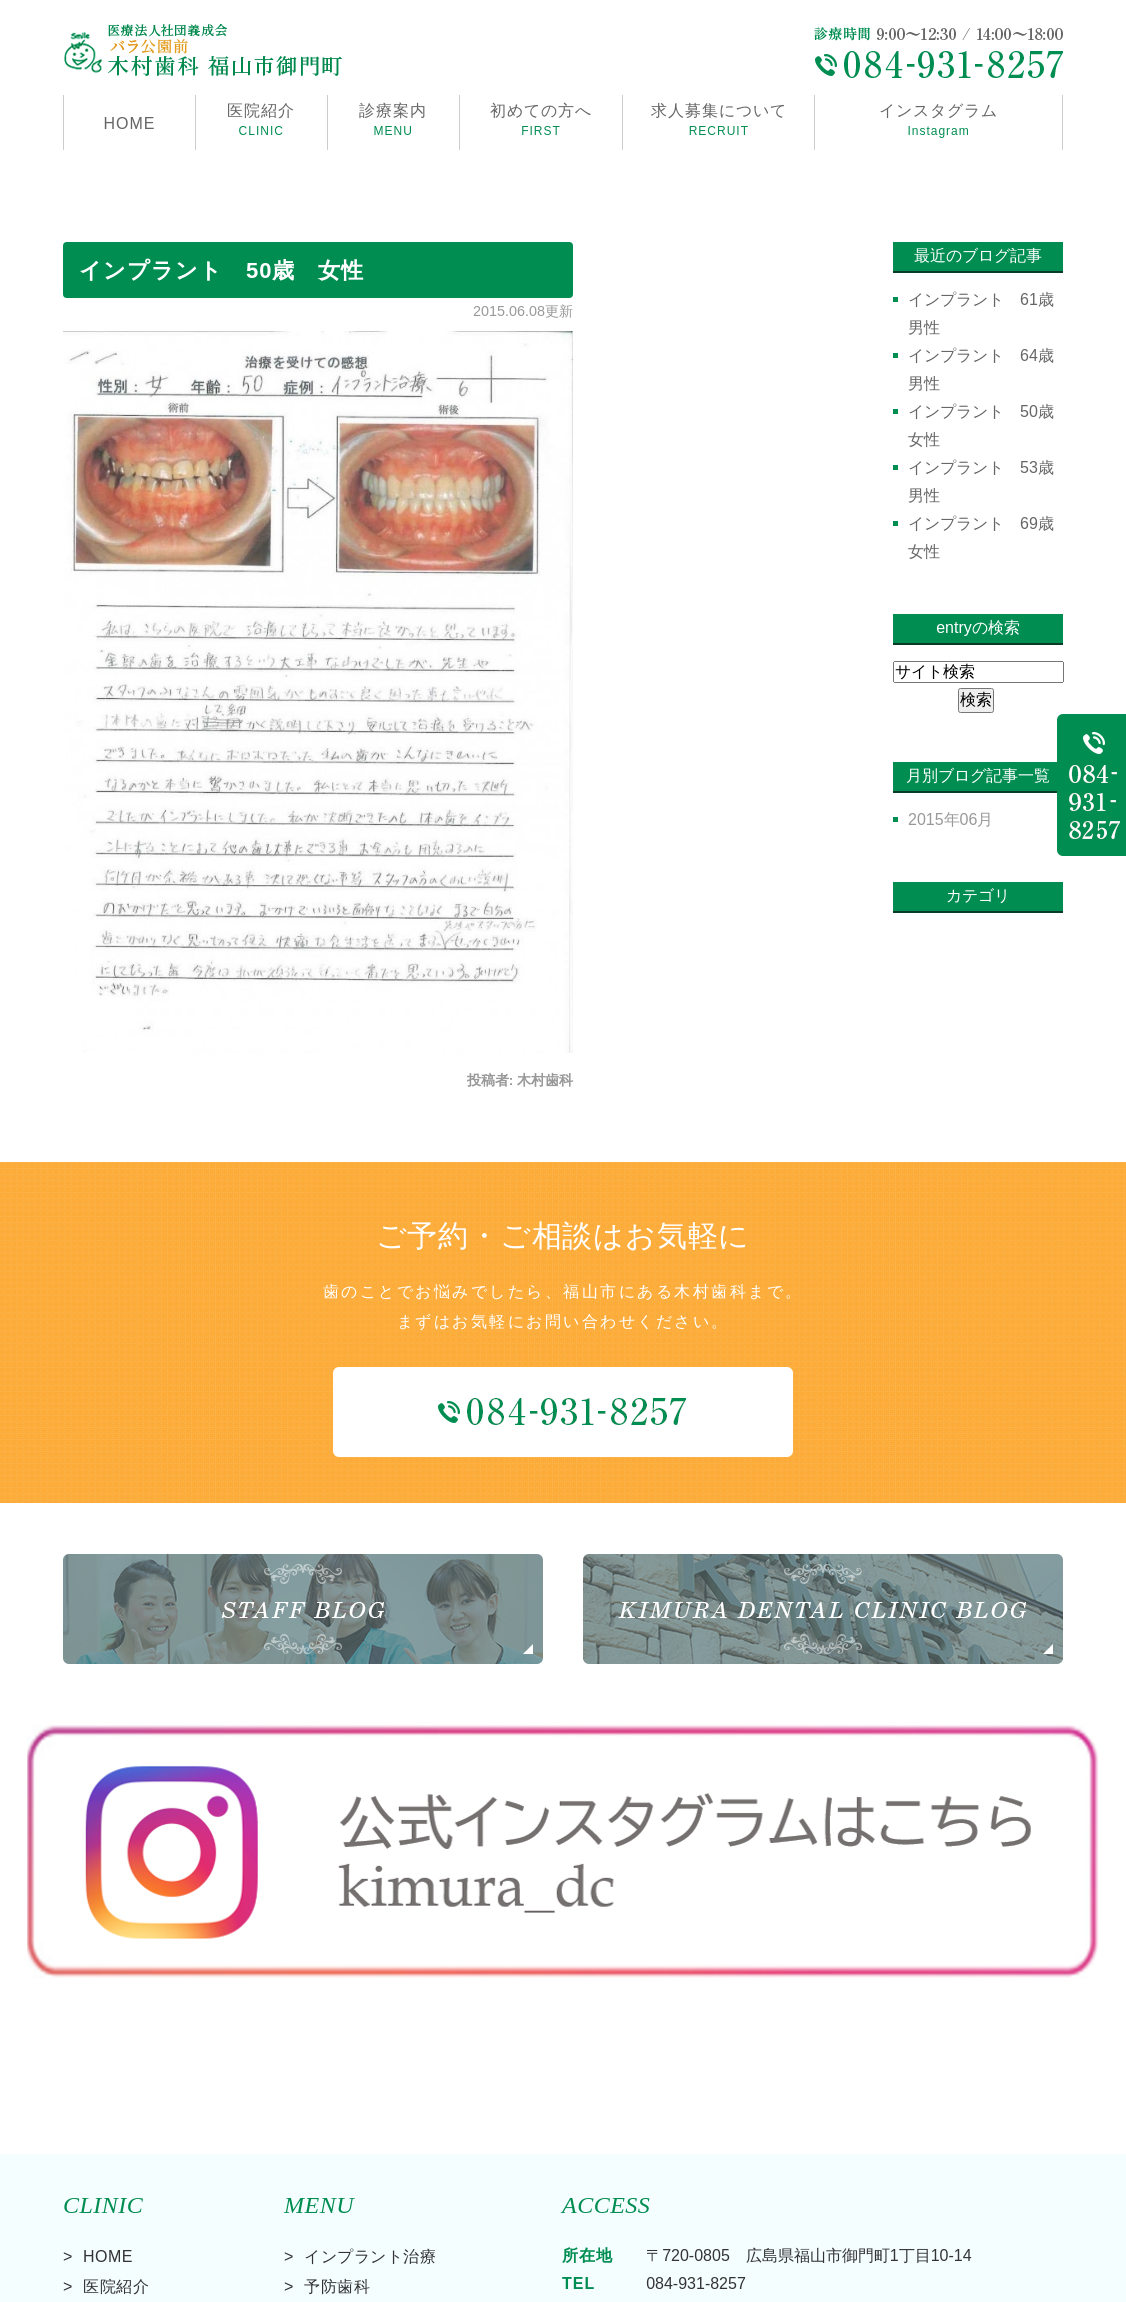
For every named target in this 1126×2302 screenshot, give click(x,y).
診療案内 (393, 121)
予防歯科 (337, 2110)
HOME (129, 123)
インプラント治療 (370, 2080)
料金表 (108, 2201)
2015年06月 (950, 819)
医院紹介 (116, 2110)
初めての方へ (541, 121)
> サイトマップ (111, 2280)
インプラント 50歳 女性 (221, 270)
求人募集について (718, 121)
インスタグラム (938, 121)
